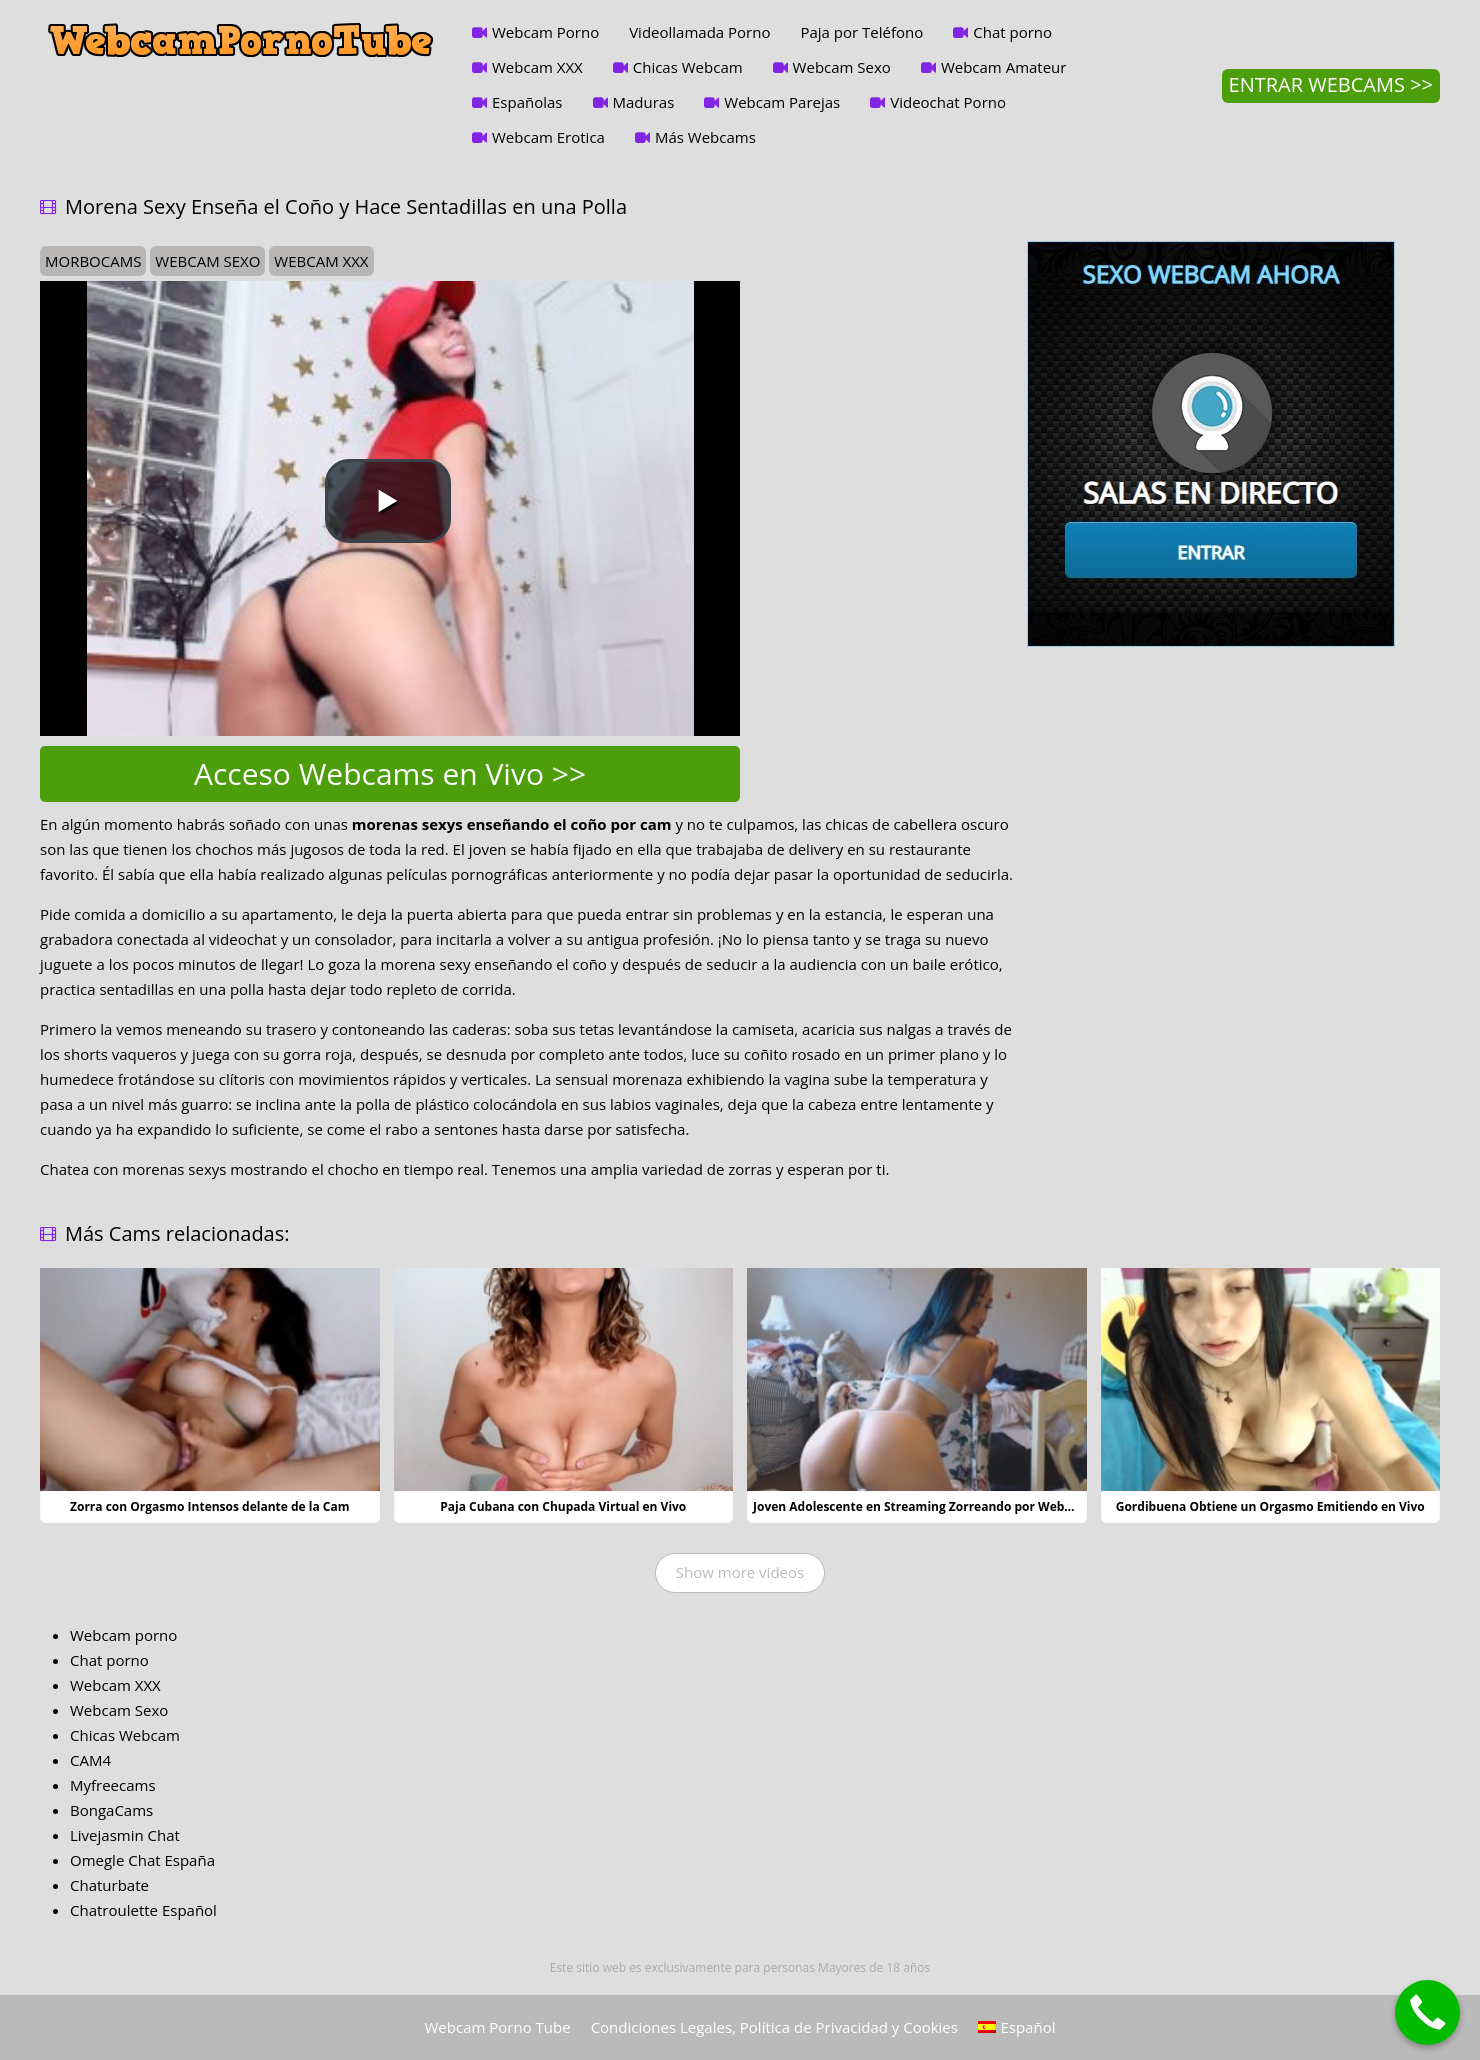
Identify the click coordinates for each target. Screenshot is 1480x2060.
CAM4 (90, 1760)
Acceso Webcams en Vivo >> (390, 773)
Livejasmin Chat (125, 1835)
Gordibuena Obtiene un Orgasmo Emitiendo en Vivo (1270, 1506)
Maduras (644, 102)
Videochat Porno (948, 102)
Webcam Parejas (782, 102)
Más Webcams (705, 137)
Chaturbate (109, 1885)
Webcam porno (123, 1635)
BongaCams (111, 1810)
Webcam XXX (537, 67)
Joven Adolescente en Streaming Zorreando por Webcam (921, 1506)
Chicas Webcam (688, 67)
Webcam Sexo (842, 67)
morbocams (93, 261)
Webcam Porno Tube (498, 2027)
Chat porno (1012, 32)
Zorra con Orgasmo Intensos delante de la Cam (210, 1506)
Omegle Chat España (142, 1860)
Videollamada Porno (699, 32)
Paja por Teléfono (861, 32)
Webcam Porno (545, 32)
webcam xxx (321, 261)
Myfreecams (113, 1785)
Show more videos (740, 1572)
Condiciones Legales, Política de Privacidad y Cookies (774, 2027)
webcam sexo (207, 261)
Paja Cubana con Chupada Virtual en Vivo (563, 1506)
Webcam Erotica (548, 137)
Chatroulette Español (143, 1910)
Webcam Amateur (1004, 67)
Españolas (527, 102)
